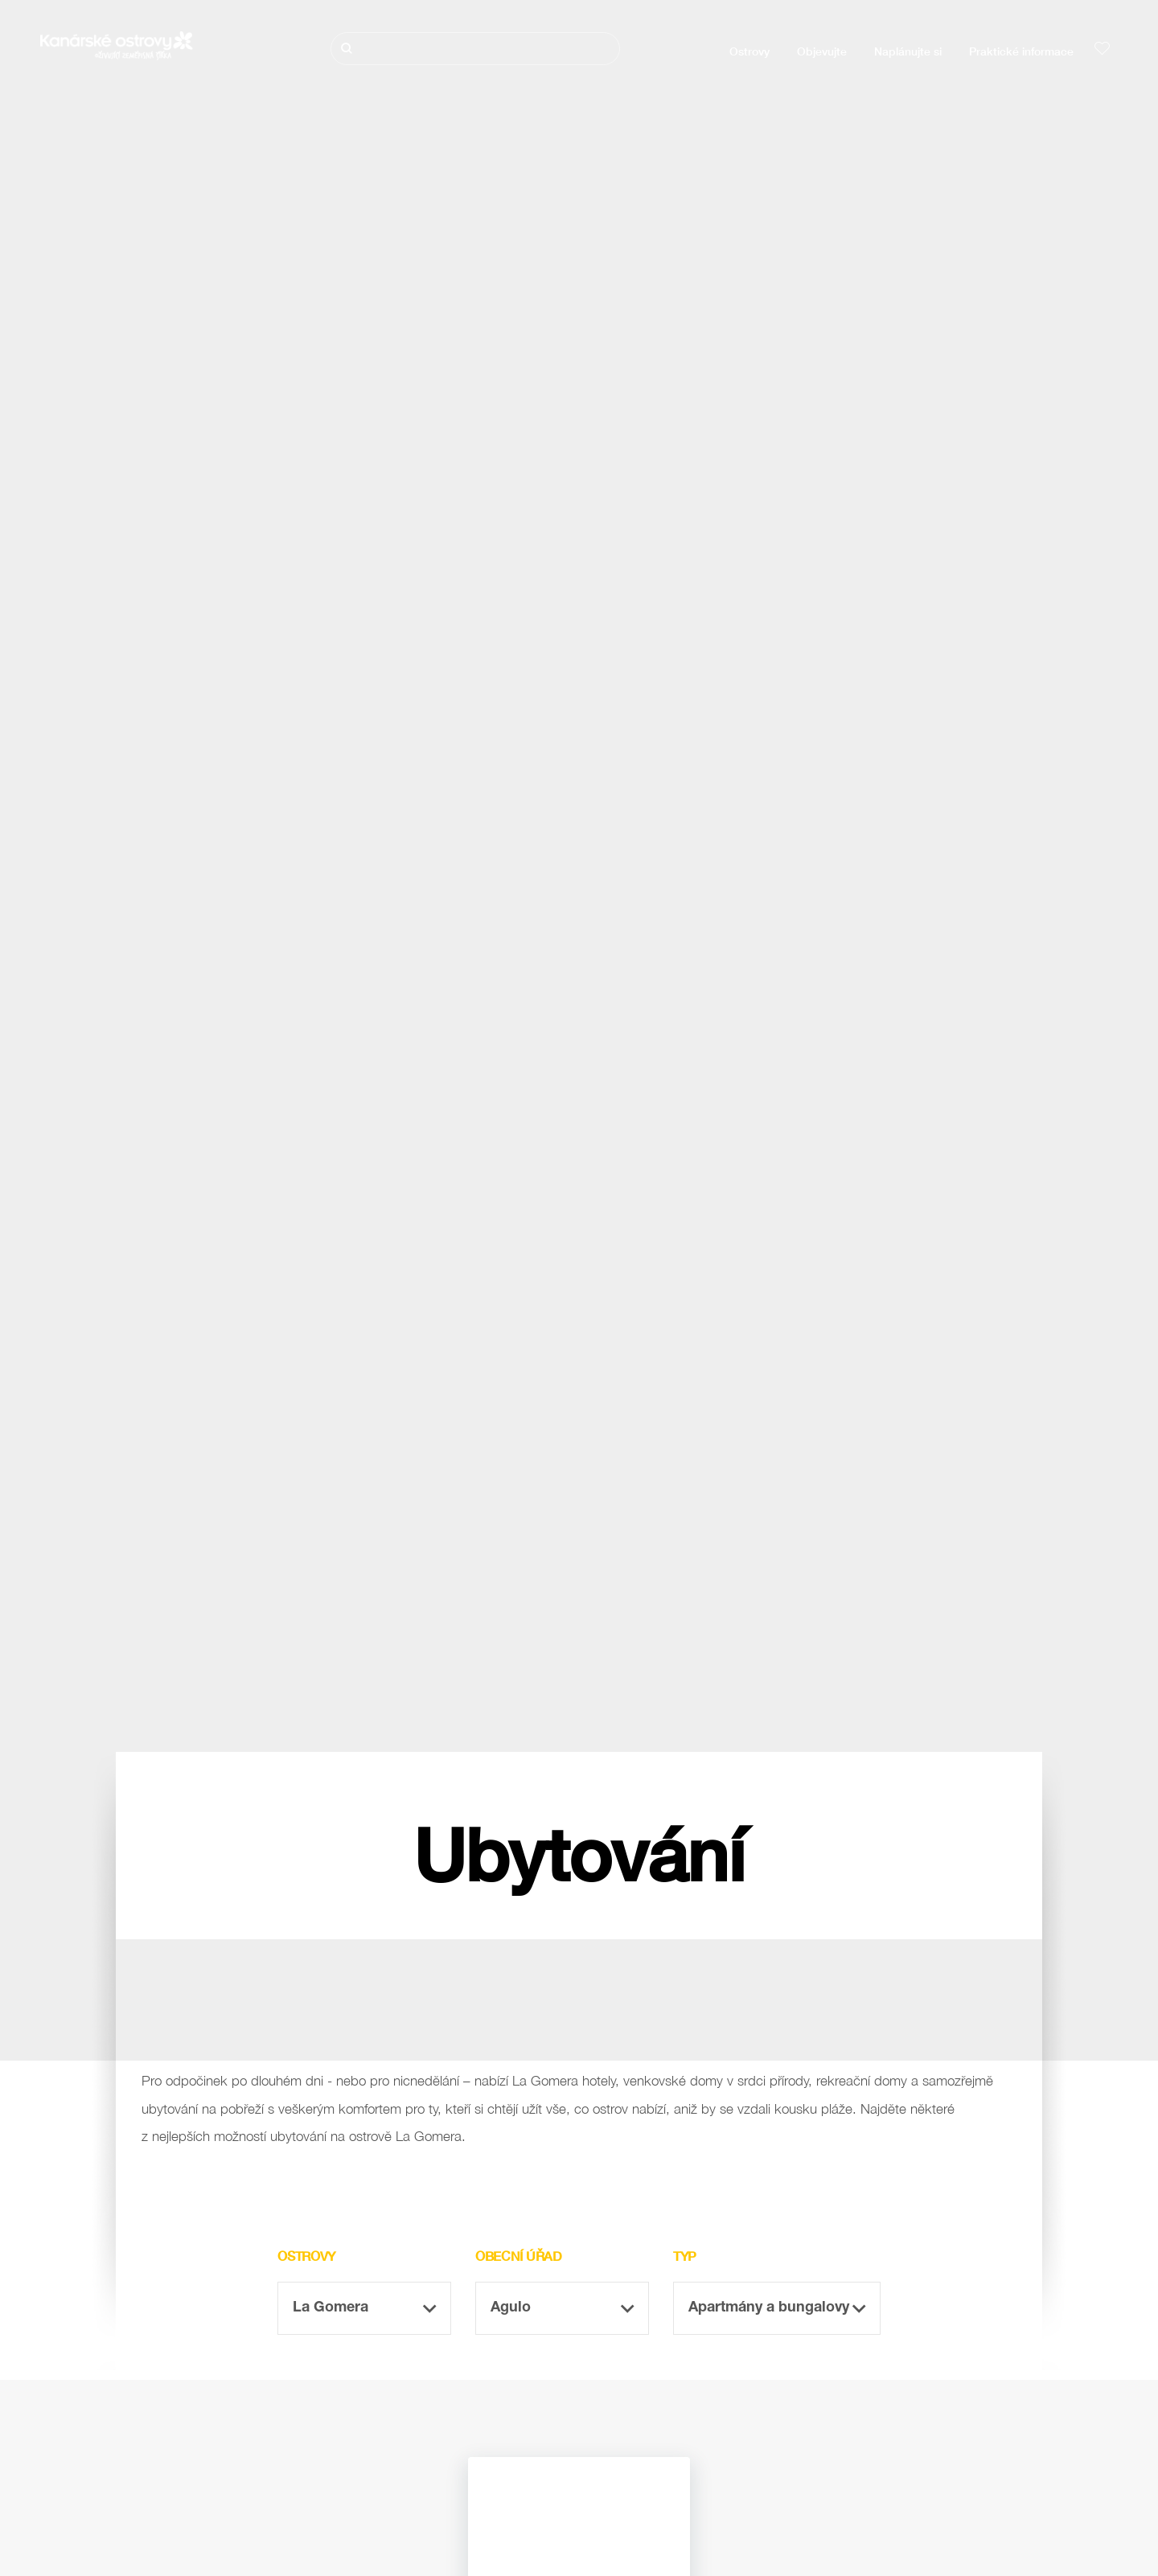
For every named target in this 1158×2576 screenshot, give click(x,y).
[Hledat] (475, 48)
